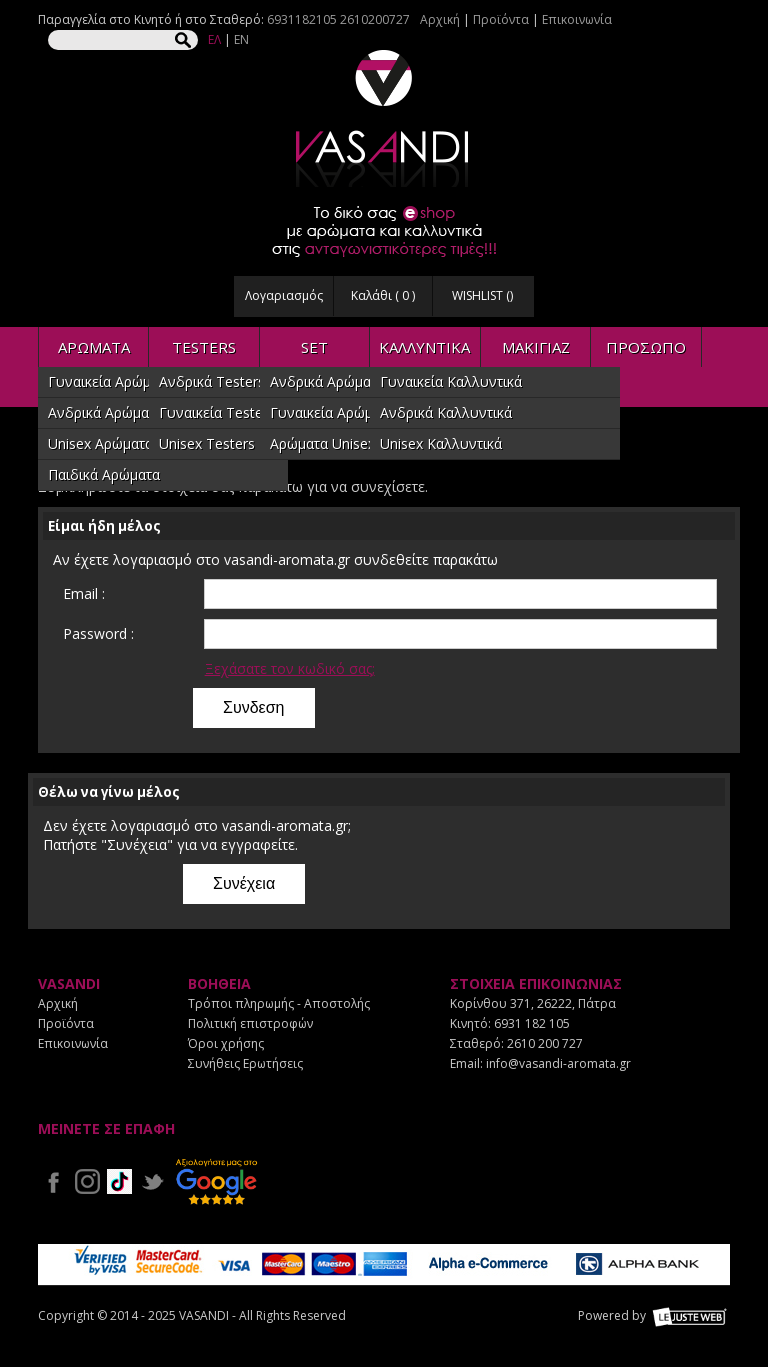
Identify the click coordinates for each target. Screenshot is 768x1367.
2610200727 (375, 19)
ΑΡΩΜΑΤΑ (94, 347)
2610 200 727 (545, 1043)
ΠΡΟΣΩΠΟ (646, 347)
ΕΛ (214, 39)
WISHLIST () (482, 295)
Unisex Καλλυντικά (441, 443)
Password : (98, 633)
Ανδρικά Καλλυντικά (446, 412)
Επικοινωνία (577, 19)
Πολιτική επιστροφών (250, 1023)
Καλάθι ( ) (383, 295)
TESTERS (204, 347)
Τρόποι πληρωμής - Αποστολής (279, 1003)
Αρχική (440, 19)
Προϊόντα (501, 19)
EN (241, 39)
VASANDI (384, 118)
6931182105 (302, 19)
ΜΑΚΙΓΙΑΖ (536, 347)
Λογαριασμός (284, 295)
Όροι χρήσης (226, 1043)
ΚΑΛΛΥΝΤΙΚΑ (424, 347)
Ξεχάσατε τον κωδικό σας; (290, 668)
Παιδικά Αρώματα (104, 474)
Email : (84, 593)
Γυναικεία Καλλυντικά (451, 381)
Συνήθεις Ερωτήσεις (245, 1063)
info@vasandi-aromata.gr (558, 1063)
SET (314, 347)
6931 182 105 (532, 1023)
